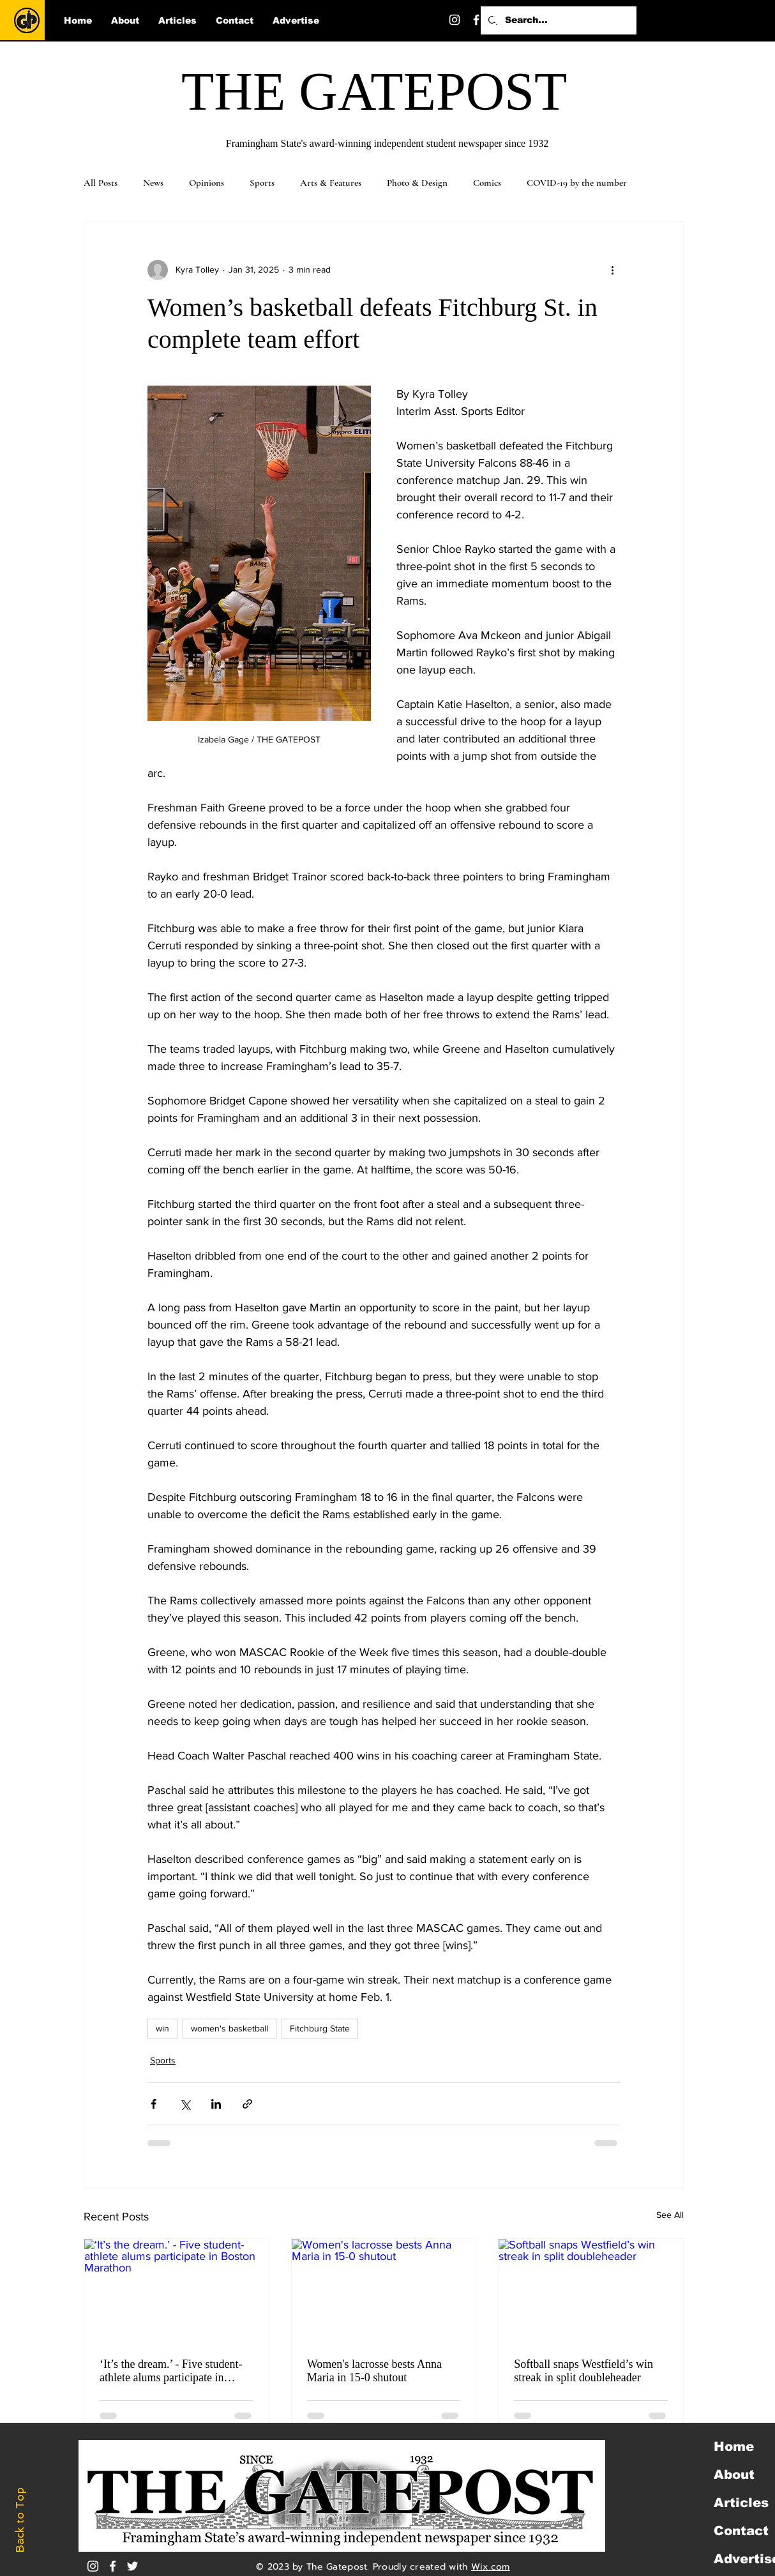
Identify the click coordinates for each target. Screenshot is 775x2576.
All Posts (100, 182)
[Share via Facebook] (153, 2104)
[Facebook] (476, 20)
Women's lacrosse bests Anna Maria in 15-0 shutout (374, 2371)
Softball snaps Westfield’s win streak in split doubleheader (583, 2371)
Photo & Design (417, 182)
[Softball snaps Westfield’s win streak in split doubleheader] (591, 2290)
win (162, 2028)
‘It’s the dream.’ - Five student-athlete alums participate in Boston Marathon (171, 2371)
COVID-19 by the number (577, 182)
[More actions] (612, 270)
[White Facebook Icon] (112, 2566)
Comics (487, 182)
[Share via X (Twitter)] (185, 2104)
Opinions (206, 182)
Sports (262, 182)
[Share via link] (247, 2104)
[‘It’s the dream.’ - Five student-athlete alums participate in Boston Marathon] (176, 2290)
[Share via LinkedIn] (216, 2104)
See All (670, 2215)
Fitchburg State (320, 2028)
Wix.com (490, 2566)
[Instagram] (455, 20)
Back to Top (19, 2520)
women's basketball (229, 2028)
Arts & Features (330, 182)
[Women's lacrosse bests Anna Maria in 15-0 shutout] (384, 2290)
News (153, 182)
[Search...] (557, 20)
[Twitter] (498, 20)
